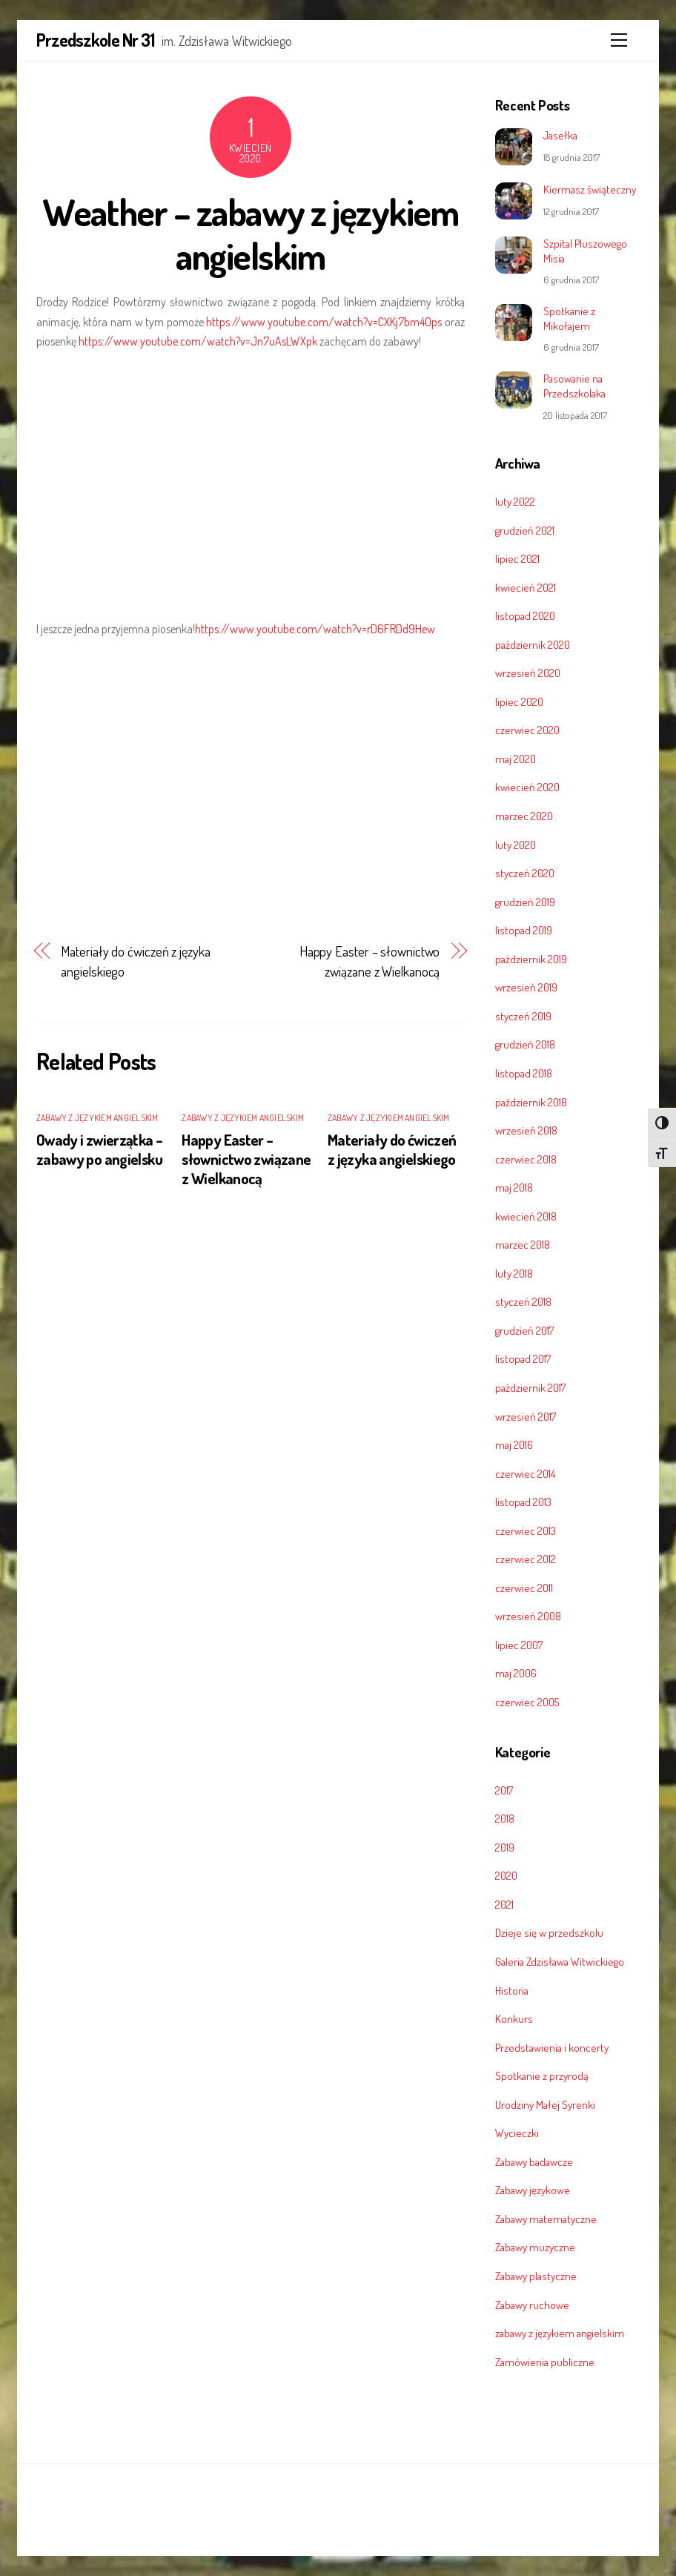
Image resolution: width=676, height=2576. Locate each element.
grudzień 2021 (524, 530)
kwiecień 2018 (526, 1216)
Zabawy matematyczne (546, 2218)
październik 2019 (531, 958)
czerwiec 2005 (527, 1701)
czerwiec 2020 (527, 729)
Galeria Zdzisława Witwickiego (559, 1961)
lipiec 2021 (517, 558)
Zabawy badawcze (534, 2161)
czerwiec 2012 (525, 1558)
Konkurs (514, 2018)
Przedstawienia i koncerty (552, 2047)
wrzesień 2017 (525, 1416)
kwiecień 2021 (525, 587)
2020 (506, 1875)
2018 (504, 1818)
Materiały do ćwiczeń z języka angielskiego (135, 960)
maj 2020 (515, 758)
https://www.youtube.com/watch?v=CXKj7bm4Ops (324, 321)
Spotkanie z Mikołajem (569, 318)
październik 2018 (531, 1101)
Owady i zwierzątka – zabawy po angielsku (99, 1149)
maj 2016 (514, 1444)
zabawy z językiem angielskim (97, 1117)
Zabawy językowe (532, 2189)
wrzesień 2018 (526, 1130)
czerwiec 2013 (525, 1530)
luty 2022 (515, 501)
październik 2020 (532, 644)
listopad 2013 (523, 1501)
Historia (511, 1990)
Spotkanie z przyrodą (542, 2075)
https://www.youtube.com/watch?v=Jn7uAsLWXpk (198, 341)
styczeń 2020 (524, 872)
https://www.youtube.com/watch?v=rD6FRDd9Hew (315, 628)
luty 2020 (515, 844)
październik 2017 (530, 1387)
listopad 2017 (523, 1358)
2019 (504, 1847)
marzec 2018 (522, 1244)
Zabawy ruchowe (532, 2304)
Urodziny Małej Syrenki (545, 2104)
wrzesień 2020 (527, 672)
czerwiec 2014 (525, 1473)
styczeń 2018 (523, 1301)
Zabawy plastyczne (536, 2275)
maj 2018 (514, 1187)
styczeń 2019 (523, 1015)
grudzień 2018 (525, 1044)
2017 (504, 1790)
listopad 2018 (523, 1073)
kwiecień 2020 (527, 786)
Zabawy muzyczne (535, 2246)
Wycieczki (517, 2132)
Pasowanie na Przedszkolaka (574, 385)
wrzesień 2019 (526, 987)
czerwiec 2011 (524, 1587)
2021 (504, 1904)
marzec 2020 (524, 815)
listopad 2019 (523, 929)
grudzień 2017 (524, 1330)
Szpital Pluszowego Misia (585, 251)
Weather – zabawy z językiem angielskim (250, 234)
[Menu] (619, 40)
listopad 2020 (525, 615)
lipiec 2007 (519, 1644)
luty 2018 (514, 1273)
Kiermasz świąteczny (589, 189)
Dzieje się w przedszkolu (549, 1932)
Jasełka (560, 135)
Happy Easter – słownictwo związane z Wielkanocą (369, 960)
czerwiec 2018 (526, 1159)
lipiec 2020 (519, 701)
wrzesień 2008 (528, 1615)
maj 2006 (516, 1672)
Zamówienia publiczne (544, 2361)
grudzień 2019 (525, 901)
